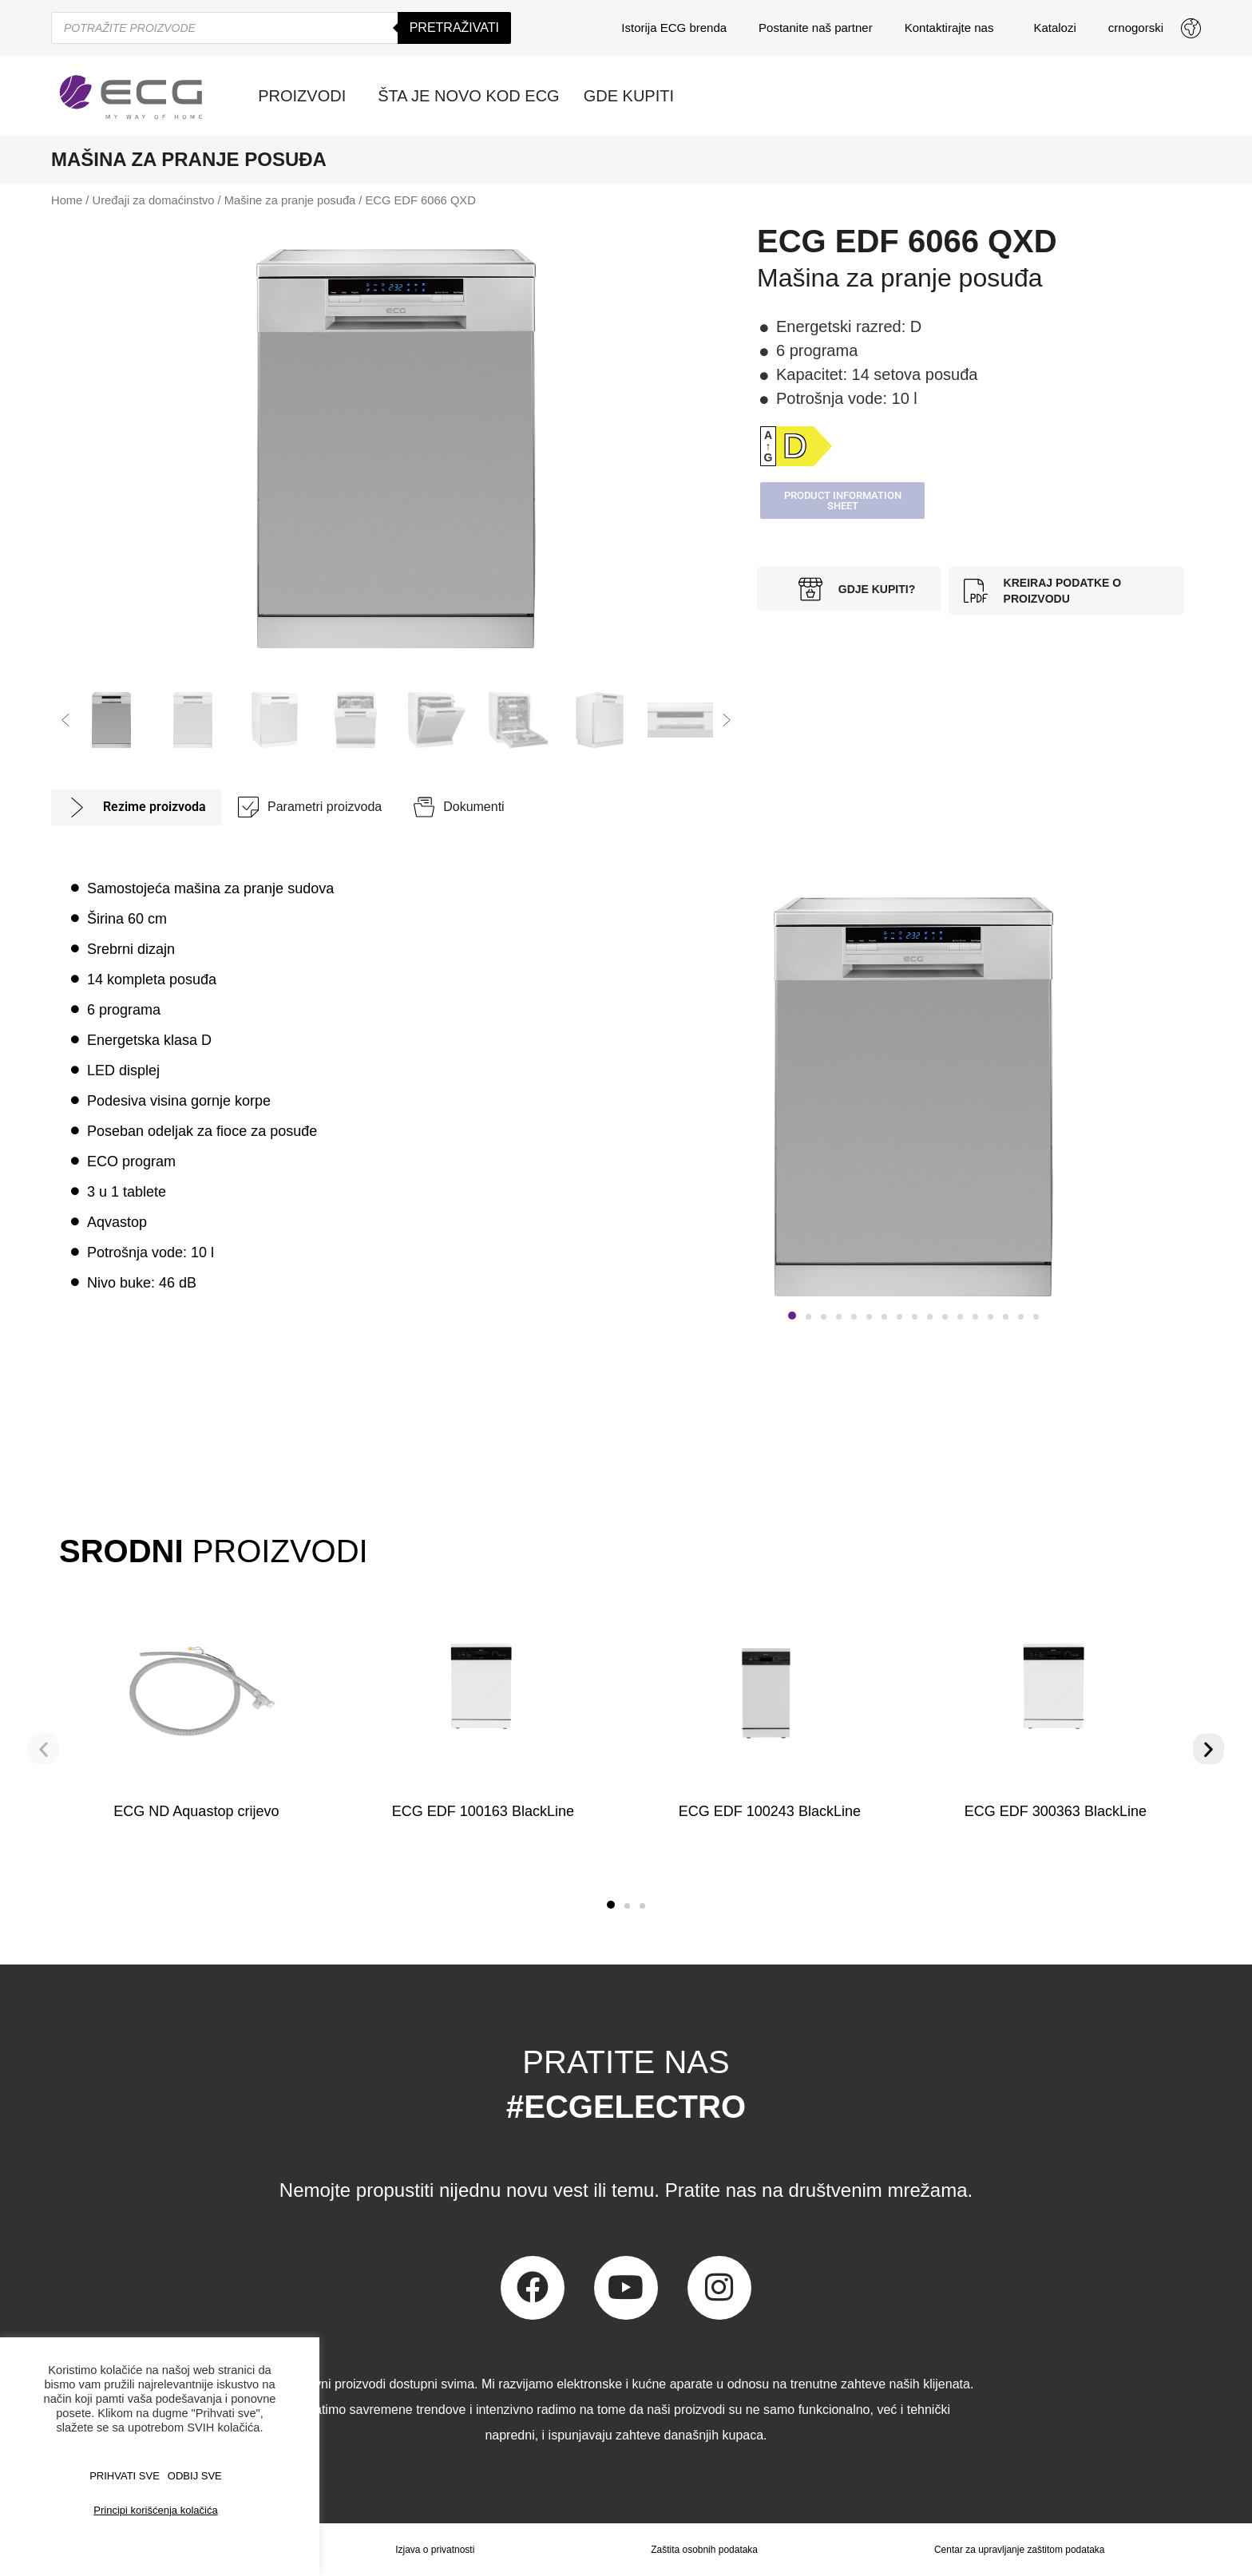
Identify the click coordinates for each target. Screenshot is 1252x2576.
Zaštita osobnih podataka (704, 2549)
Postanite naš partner (816, 27)
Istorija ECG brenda (674, 27)
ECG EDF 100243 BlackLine (769, 1811)
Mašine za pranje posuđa (289, 200)
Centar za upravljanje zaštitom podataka (1019, 2549)
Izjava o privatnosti (434, 2549)
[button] (65, 720)
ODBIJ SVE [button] (195, 2476)
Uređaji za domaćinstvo (154, 200)
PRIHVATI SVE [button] (124, 2476)
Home (66, 200)
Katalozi (1054, 27)
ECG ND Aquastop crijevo (196, 1811)
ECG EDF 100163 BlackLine (483, 1811)
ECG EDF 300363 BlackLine (1056, 1811)
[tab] (136, 807)
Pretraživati (454, 27)
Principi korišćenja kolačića (155, 2510)
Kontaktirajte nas (953, 28)
